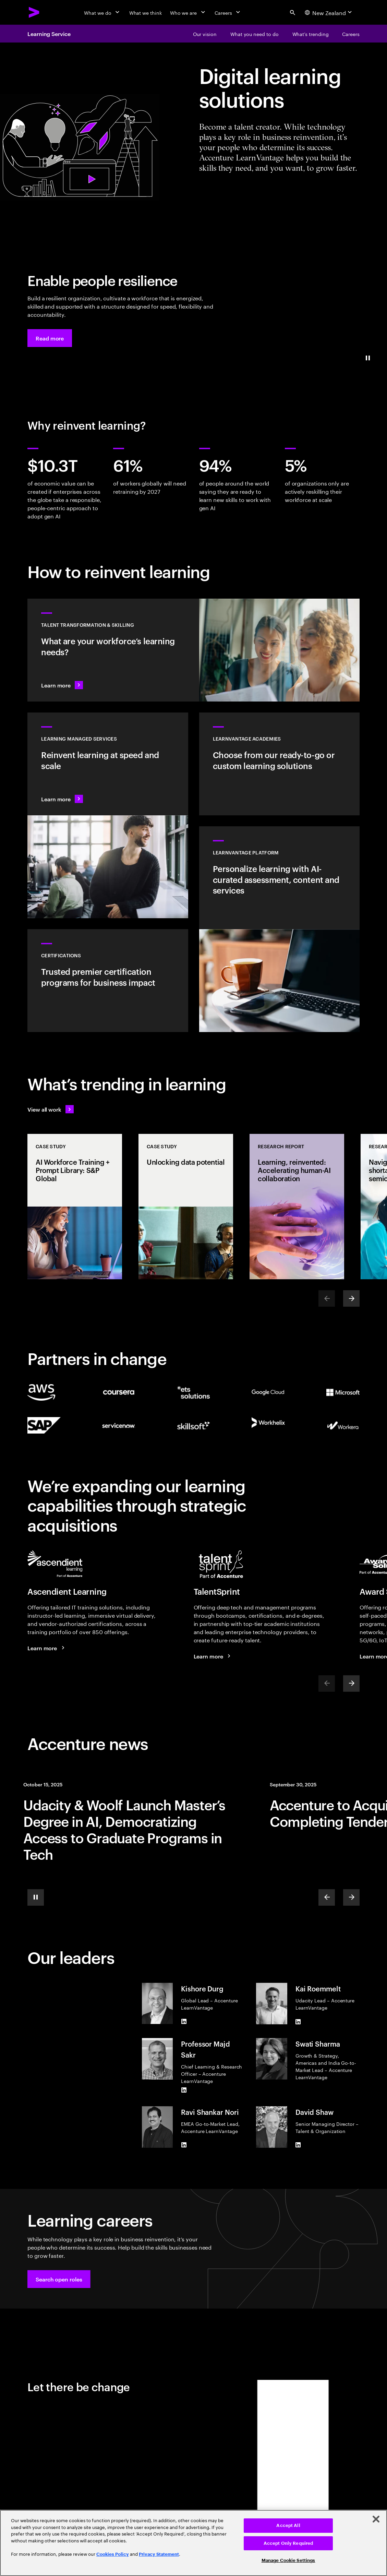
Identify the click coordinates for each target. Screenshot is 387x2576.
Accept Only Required (288, 2543)
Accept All (288, 2525)
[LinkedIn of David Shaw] (298, 2145)
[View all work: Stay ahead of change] (50, 1109)
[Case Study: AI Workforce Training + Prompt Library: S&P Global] (74, 1206)
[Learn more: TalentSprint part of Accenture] (213, 1656)
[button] (49, 338)
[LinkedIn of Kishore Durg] (184, 2021)
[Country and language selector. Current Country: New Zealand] (329, 12)
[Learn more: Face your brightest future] (46, 1648)
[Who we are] (188, 12)
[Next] (351, 1298)
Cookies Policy (112, 2554)
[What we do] (102, 12)
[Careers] (228, 12)
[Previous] (326, 1897)
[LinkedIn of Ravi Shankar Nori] (184, 2145)
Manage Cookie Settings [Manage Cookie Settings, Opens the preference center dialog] (288, 2560)
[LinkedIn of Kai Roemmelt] (298, 2021)
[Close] (376, 2519)
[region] (193, 2543)
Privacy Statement (159, 2554)
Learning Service (49, 33)
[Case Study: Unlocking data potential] (185, 1206)
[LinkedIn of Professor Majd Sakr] (184, 2090)
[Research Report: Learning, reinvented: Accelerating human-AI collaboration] (297, 1206)
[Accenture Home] (34, 12)
